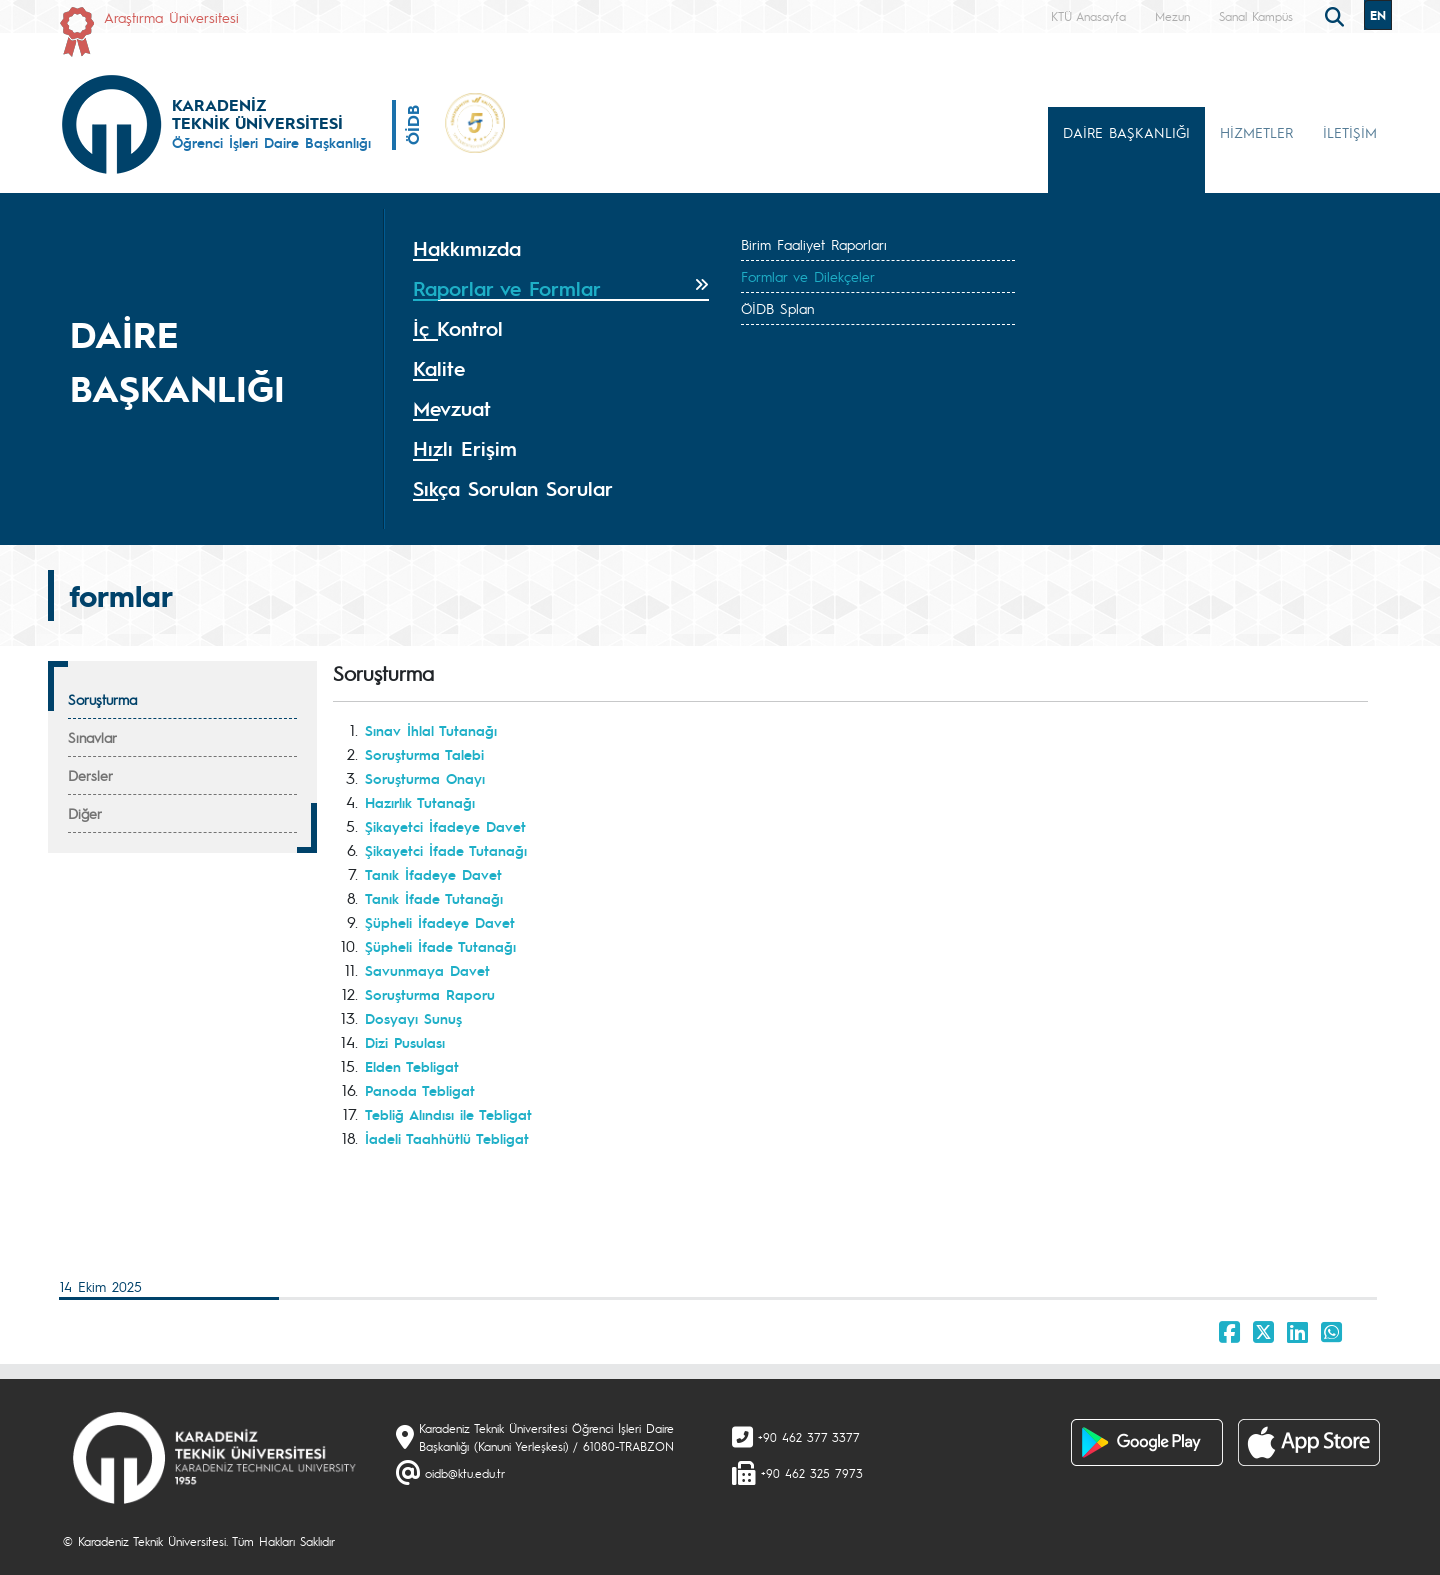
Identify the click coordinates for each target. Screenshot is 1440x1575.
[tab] (561, 249)
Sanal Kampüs (1256, 16)
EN (1378, 15)
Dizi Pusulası (405, 1042)
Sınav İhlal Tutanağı (431, 730)
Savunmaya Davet (427, 970)
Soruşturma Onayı (425, 778)
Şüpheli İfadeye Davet (440, 922)
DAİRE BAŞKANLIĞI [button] (1126, 132)
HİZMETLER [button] (1256, 132)
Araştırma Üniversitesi (171, 17)
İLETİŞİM (1350, 132)
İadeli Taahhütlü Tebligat (447, 1138)
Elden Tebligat (412, 1066)
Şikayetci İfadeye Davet (445, 826)
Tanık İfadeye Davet (433, 874)
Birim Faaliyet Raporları (814, 244)
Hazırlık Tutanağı (420, 802)
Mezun (1172, 16)
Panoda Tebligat (420, 1090)
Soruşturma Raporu (430, 994)
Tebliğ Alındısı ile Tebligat (448, 1114)
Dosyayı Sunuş (413, 1018)
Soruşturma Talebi (424, 754)
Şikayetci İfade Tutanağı (446, 850)
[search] (1337, 15)
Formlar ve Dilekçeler (808, 276)
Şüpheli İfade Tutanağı (440, 946)
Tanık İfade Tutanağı (434, 898)
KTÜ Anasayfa (1088, 16)
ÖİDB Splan (777, 308)
